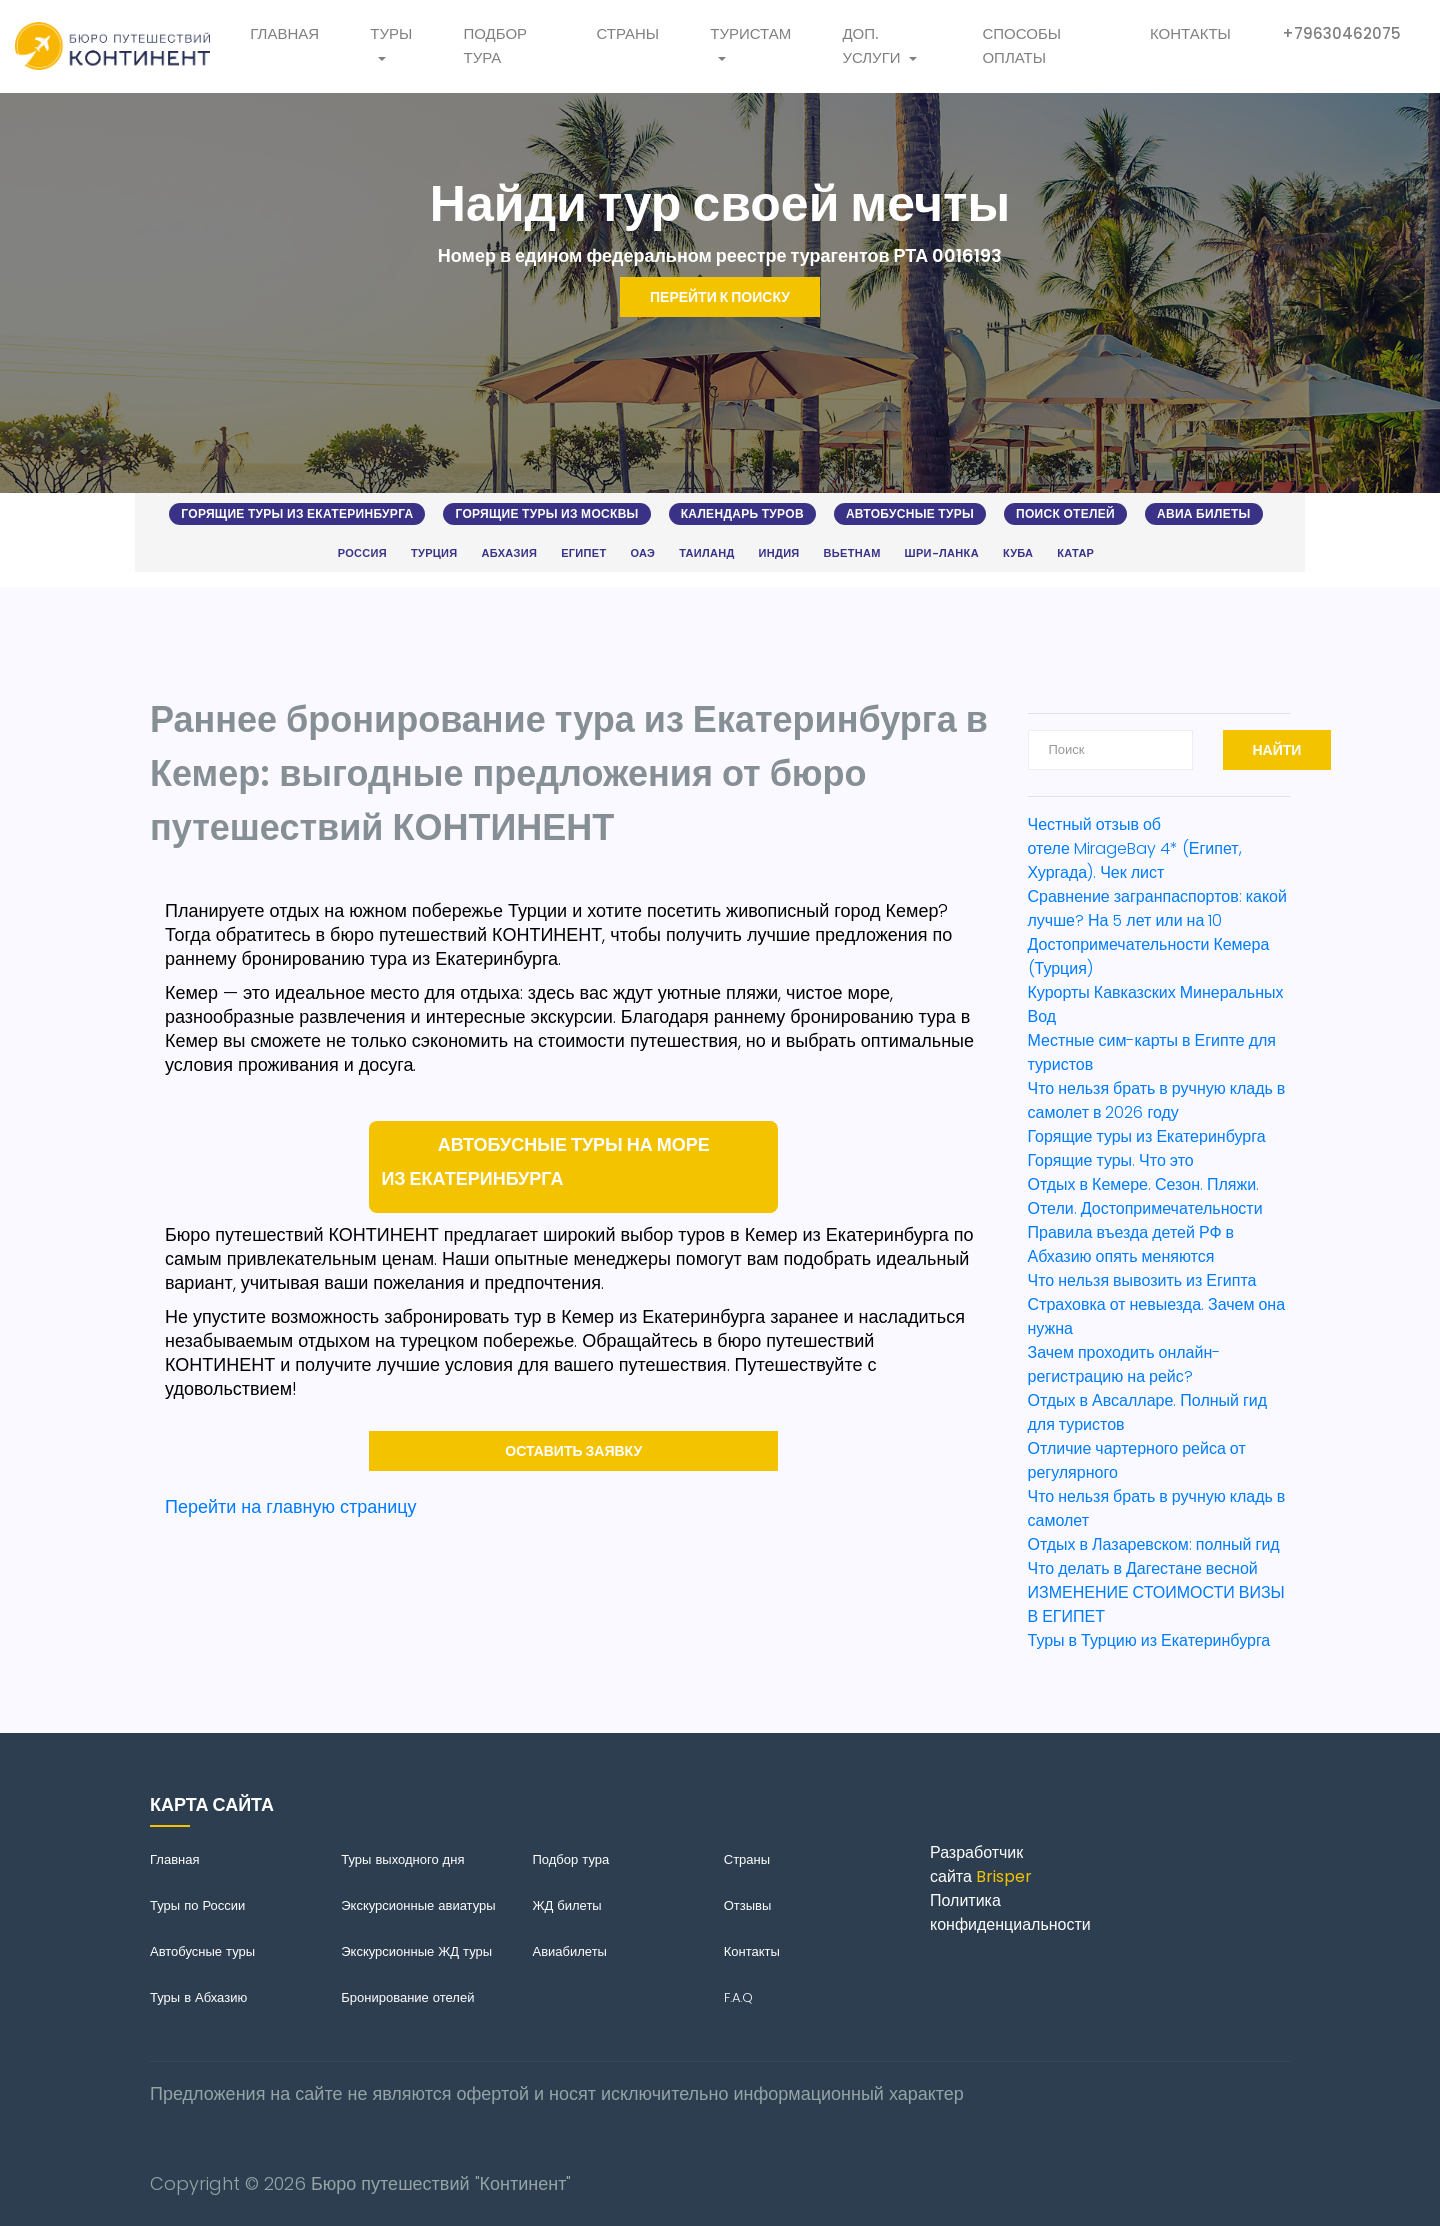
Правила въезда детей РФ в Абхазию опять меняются (1131, 1244)
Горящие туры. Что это (1111, 1160)
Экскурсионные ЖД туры (416, 1951)
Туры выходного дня (402, 1859)
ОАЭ (642, 553)
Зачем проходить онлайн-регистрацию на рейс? (1124, 1364)
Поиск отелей (1065, 513)
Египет (583, 553)
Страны (627, 33)
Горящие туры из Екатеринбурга (297, 513)
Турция (434, 553)
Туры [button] (391, 33)
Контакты (1190, 33)
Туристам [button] (750, 33)
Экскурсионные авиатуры (418, 1905)
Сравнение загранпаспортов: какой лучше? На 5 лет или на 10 (1157, 908)
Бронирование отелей (407, 1997)
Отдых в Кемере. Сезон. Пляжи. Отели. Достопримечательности (1145, 1196)
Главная (284, 33)
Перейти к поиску (720, 297)
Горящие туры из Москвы (546, 513)
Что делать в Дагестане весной (1143, 1568)
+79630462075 (1341, 33)
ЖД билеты (567, 1905)
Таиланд (706, 553)
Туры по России (197, 1905)
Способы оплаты (1021, 45)
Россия (362, 553)
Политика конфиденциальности (1010, 1912)
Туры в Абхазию (198, 1997)
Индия (779, 553)
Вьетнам (852, 553)
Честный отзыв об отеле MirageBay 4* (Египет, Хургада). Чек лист (1135, 848)
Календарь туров (742, 513)
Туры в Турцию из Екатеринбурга (1149, 1640)
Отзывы (748, 1905)
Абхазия (510, 553)
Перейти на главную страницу (291, 1506)
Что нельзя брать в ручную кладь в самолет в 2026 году (1157, 1100)
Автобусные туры (910, 513)
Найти (1277, 750)
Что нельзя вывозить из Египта (1142, 1280)
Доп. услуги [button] (871, 45)
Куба (1018, 553)
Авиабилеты (570, 1951)
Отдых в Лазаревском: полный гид (1154, 1544)
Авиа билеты (1204, 513)
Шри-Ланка (942, 553)
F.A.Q (738, 1997)
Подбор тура (495, 45)
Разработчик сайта (981, 1864)
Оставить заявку (573, 1451)
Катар (1075, 553)
